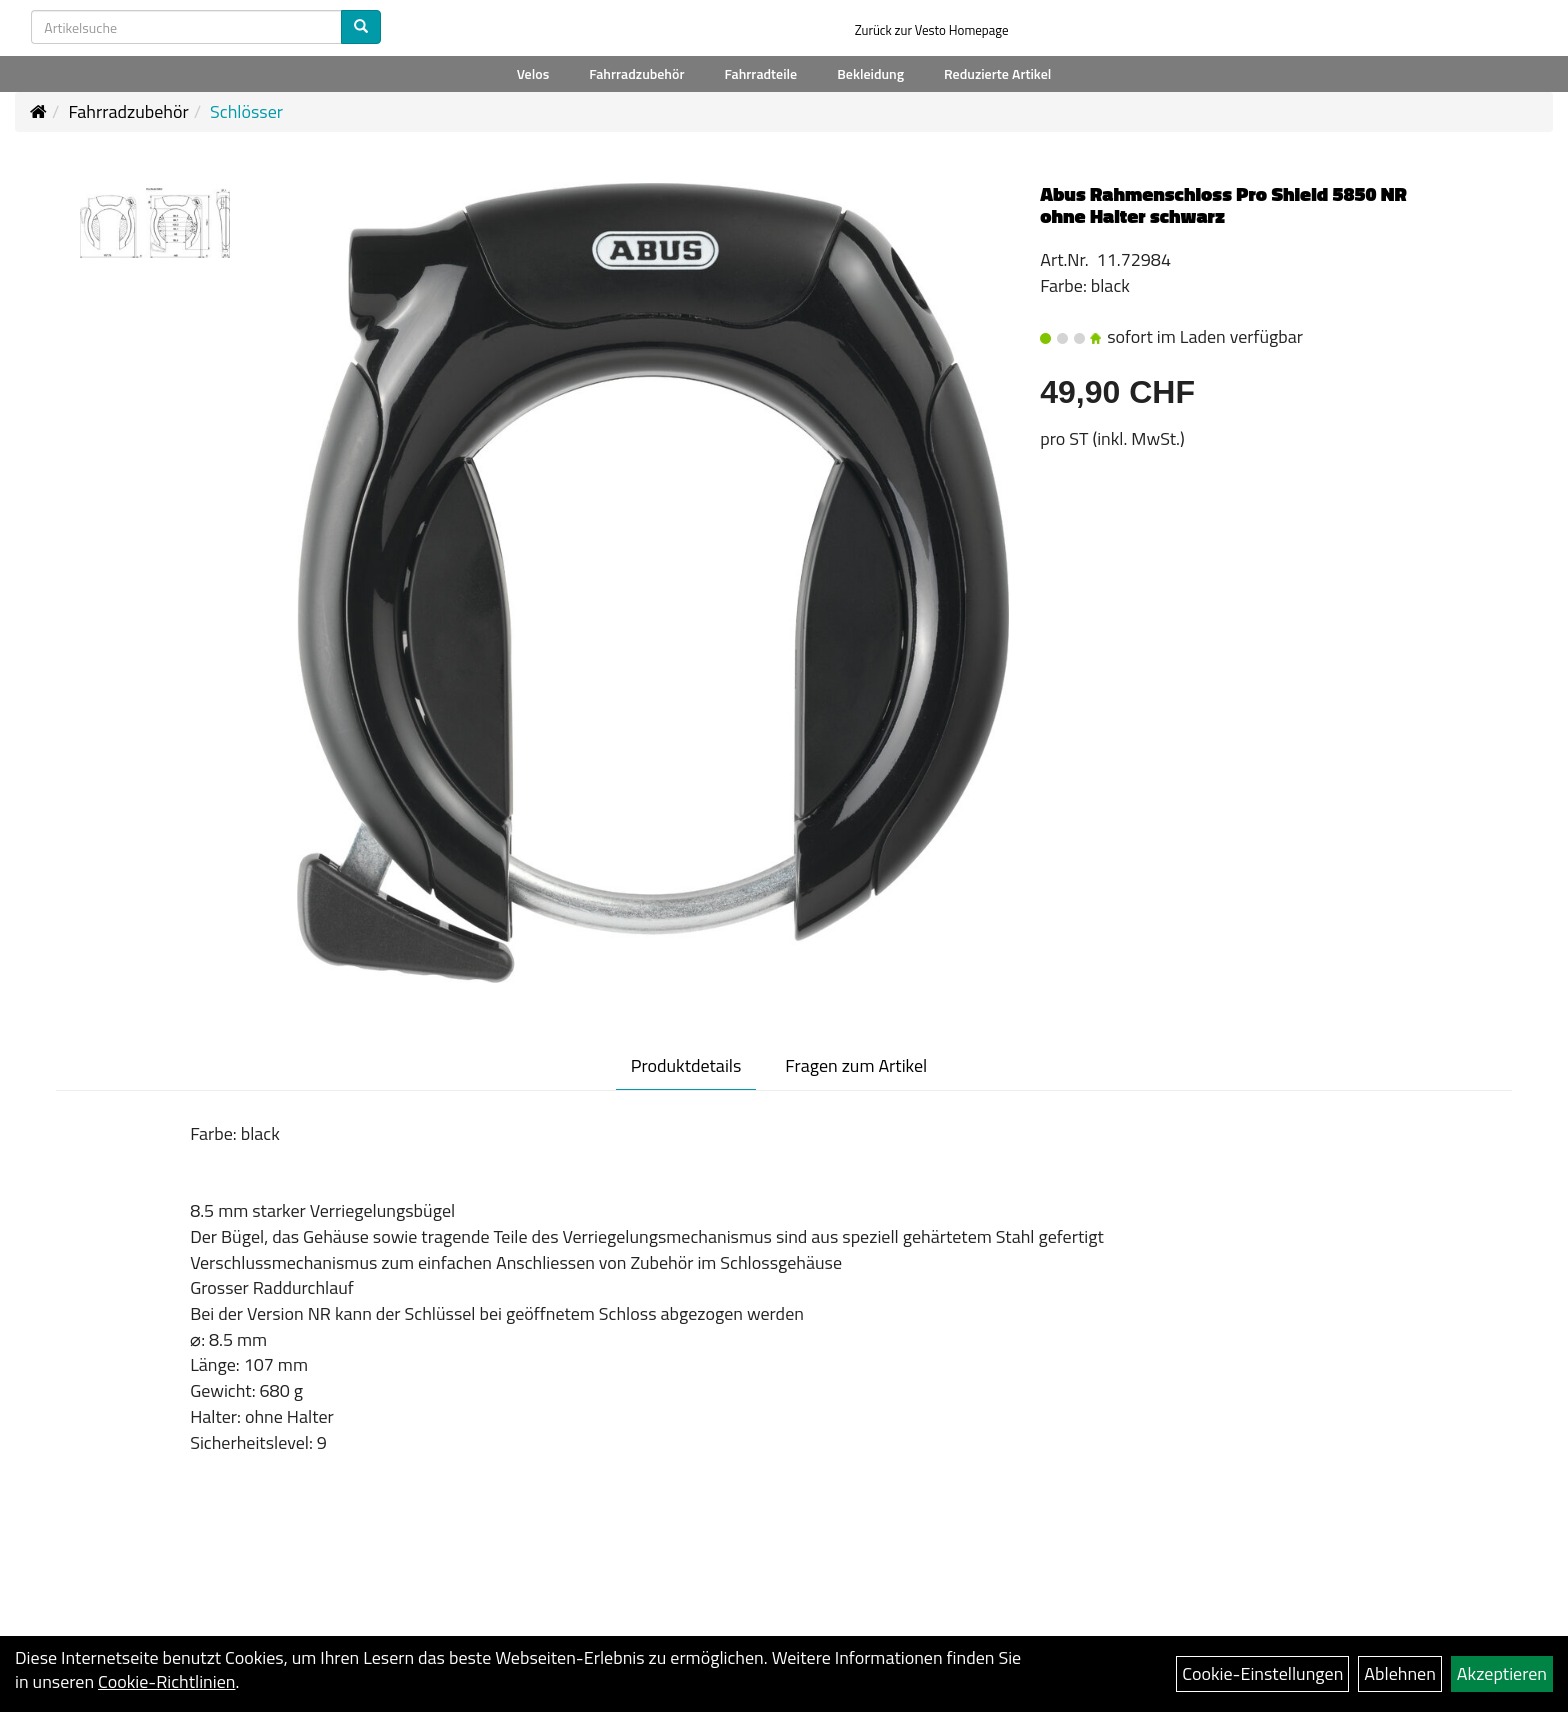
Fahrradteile (760, 73)
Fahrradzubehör (636, 73)
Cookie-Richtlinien (166, 1681)
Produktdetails (686, 1065)
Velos (533, 73)
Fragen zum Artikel (856, 1065)
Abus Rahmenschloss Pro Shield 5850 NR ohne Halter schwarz (1223, 204)
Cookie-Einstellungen (1262, 1673)
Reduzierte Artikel (997, 73)
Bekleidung (870, 73)
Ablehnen (1400, 1673)
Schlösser (246, 111)
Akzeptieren (1502, 1673)
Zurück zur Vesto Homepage (932, 30)
